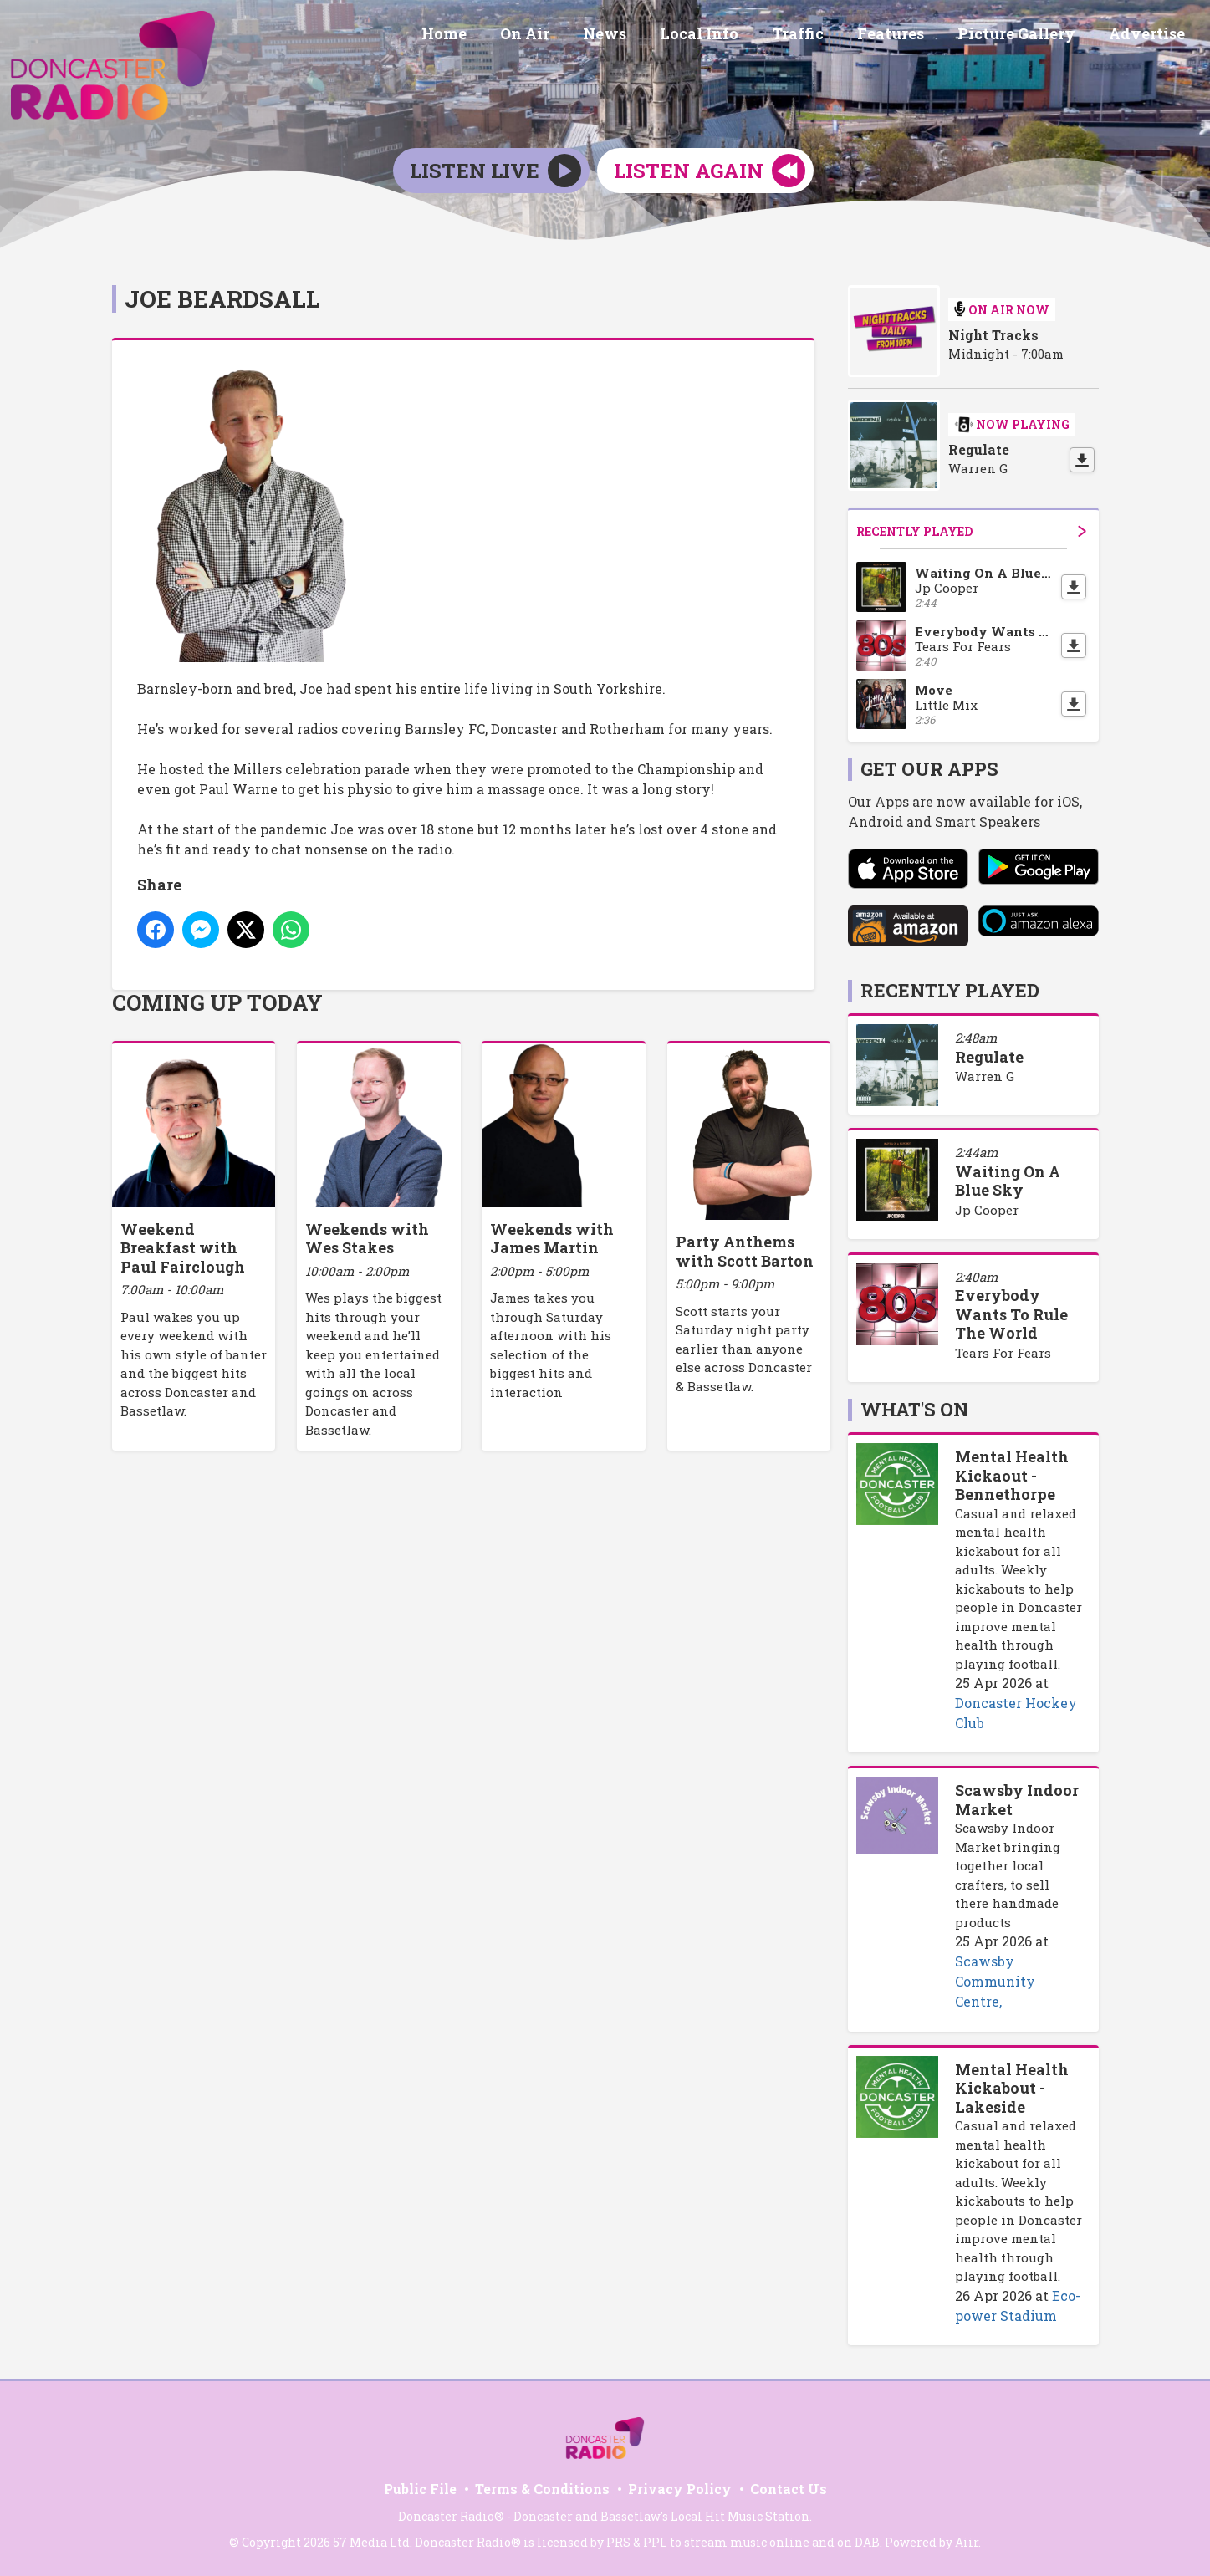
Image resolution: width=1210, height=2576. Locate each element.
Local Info (729, 36)
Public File (420, 2488)
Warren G (984, 1076)
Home (494, 36)
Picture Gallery (1026, 36)
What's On (914, 1409)
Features (907, 36)
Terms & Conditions (542, 2488)
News (641, 36)
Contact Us (788, 2488)
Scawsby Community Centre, (995, 1981)
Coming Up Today (217, 1002)
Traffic (821, 36)
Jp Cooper (987, 1209)
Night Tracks (993, 335)
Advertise (1150, 36)
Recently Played (971, 531)
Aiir (966, 2542)
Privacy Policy (680, 2488)
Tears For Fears (1003, 1352)
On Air (568, 36)
